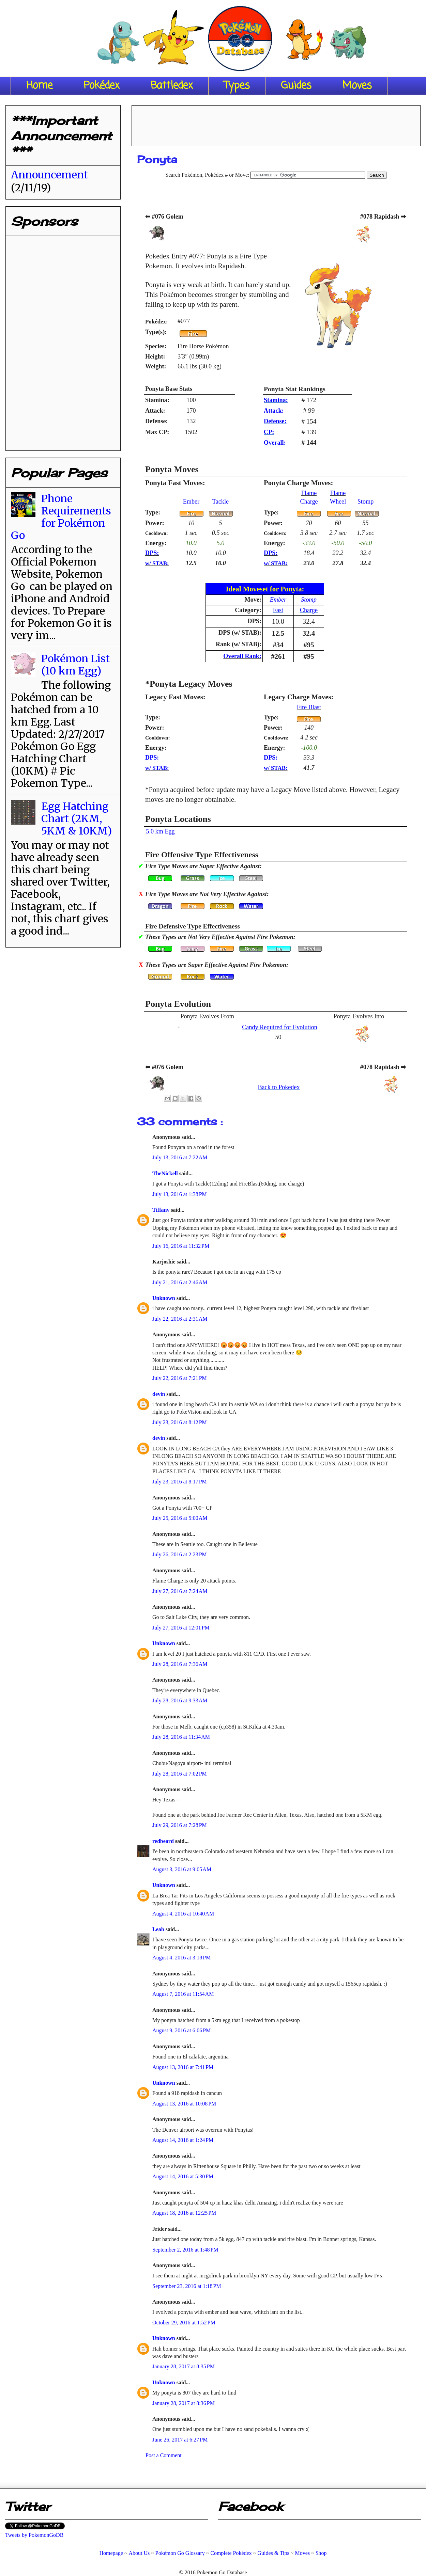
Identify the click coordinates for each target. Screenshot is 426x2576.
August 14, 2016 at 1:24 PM (182, 2140)
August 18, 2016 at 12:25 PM (184, 2213)
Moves (357, 86)
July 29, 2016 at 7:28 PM (179, 1825)
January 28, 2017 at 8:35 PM (183, 2366)
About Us (139, 2553)
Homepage (111, 2553)
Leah (159, 1929)
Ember (191, 501)
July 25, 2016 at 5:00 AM (180, 1518)
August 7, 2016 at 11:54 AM (183, 1994)
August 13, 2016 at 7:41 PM (182, 2067)
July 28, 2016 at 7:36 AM (180, 1664)
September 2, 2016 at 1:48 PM (185, 2250)
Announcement (49, 174)
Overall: (275, 442)
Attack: (274, 410)
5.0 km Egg (160, 831)
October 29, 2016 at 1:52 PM (183, 2322)
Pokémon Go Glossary (180, 2553)
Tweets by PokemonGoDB (34, 2535)
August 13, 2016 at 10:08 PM (184, 2103)
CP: (269, 432)
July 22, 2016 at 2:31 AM (180, 1319)
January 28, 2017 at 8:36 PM (183, 2403)
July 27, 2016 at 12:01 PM (181, 1628)
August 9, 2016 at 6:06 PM (181, 2030)
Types (237, 86)
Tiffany (161, 1210)
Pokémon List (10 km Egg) (75, 664)
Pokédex (101, 86)
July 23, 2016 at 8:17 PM (179, 1481)
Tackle (220, 501)
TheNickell (165, 1173)
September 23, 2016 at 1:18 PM (186, 2286)
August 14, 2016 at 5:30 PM (182, 2176)
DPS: (152, 553)
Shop (321, 2553)
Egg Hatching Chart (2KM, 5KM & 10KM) (76, 818)
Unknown (164, 1298)
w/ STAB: (157, 563)
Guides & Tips (273, 2553)
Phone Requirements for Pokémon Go (61, 517)
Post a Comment (164, 2455)
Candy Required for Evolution (279, 1027)
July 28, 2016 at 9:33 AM (180, 1700)
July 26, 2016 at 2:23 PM (179, 1554)
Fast (278, 610)
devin (159, 1394)
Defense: (275, 421)
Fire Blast (309, 707)
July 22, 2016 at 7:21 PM (179, 1378)
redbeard (163, 1841)
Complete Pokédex (231, 2553)
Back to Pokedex (279, 1087)
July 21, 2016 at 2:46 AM (180, 1282)
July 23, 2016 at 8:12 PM (179, 1422)
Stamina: (276, 400)
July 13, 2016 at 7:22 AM (180, 1157)
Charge (309, 610)
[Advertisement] (62, 340)
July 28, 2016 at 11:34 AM (181, 1737)
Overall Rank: (242, 656)
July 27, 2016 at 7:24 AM (180, 1591)
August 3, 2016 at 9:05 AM (181, 1869)
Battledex (172, 86)
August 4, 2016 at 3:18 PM (181, 1957)
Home (39, 86)
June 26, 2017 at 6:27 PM (180, 2440)
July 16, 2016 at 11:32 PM (180, 1246)
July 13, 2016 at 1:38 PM (179, 1194)
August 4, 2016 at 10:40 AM (183, 1914)
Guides (296, 86)
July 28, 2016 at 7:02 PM (179, 1774)
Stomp (365, 501)
